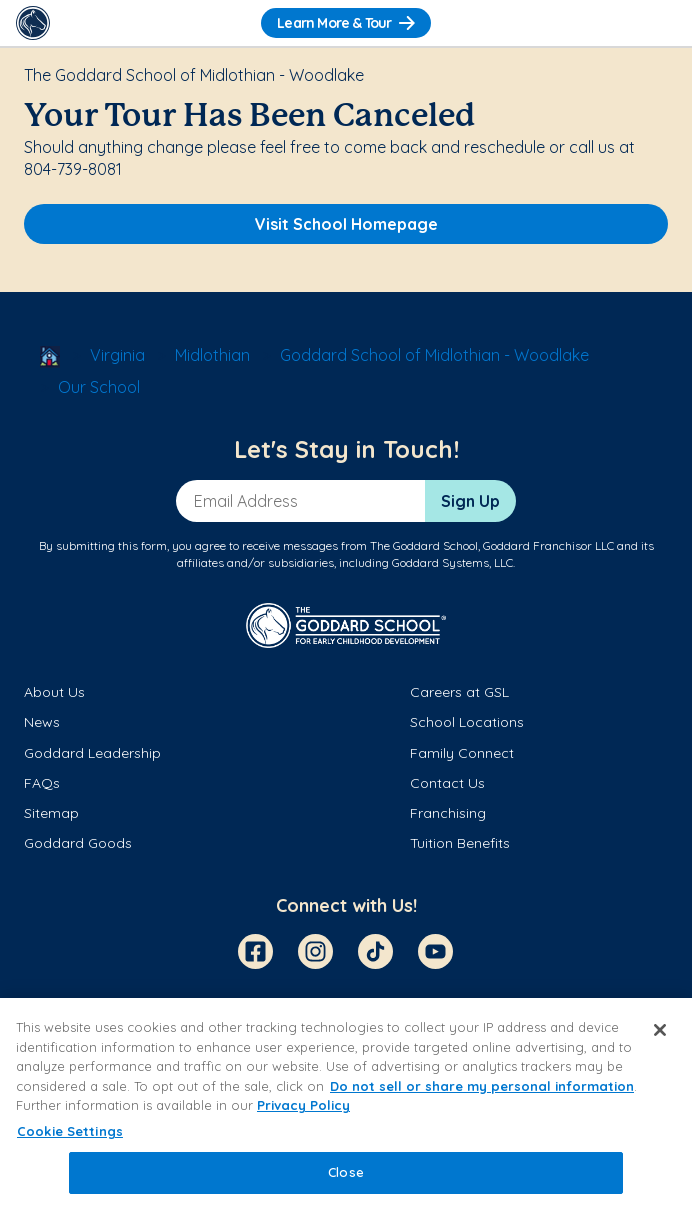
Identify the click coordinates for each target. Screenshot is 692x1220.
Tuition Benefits (460, 843)
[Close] (660, 1030)
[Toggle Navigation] (659, 23)
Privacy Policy (303, 1105)
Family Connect (462, 753)
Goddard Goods (78, 843)
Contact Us (447, 783)
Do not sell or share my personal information (482, 1086)
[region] (346, 1109)
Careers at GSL (459, 692)
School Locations (467, 722)
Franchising (448, 813)
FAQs (42, 783)
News (42, 722)
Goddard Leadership (92, 753)
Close (346, 1172)
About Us (54, 692)
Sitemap (51, 813)
